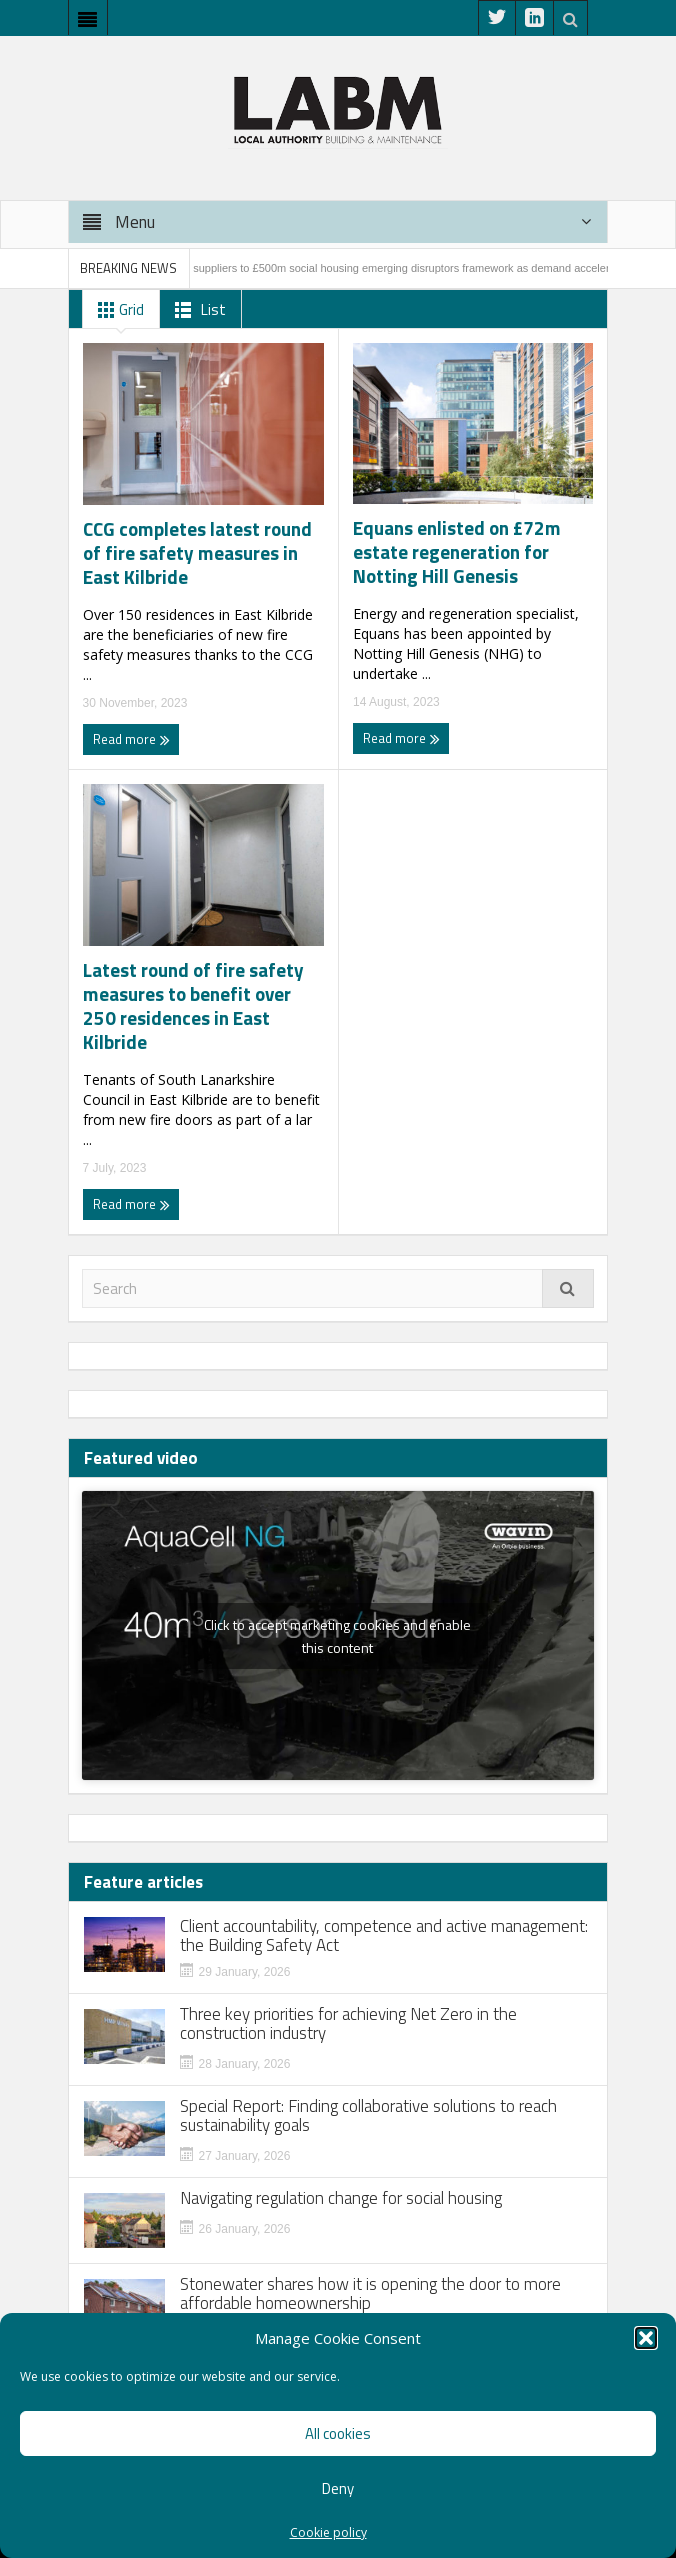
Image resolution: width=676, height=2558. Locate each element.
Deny (338, 2488)
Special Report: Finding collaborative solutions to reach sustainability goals (368, 2116)
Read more (131, 739)
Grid (117, 310)
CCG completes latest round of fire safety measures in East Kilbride (197, 553)
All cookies (338, 2433)
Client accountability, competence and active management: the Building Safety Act (384, 1936)
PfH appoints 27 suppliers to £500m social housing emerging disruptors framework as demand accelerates (378, 268)
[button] (646, 2338)
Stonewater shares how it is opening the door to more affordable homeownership (370, 2294)
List (196, 310)
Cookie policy (328, 2532)
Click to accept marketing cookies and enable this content (337, 1636)
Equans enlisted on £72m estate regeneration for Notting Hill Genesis (457, 552)
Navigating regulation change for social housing (341, 2198)
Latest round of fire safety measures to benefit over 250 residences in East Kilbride (193, 1006)
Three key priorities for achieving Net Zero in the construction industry (348, 2024)
